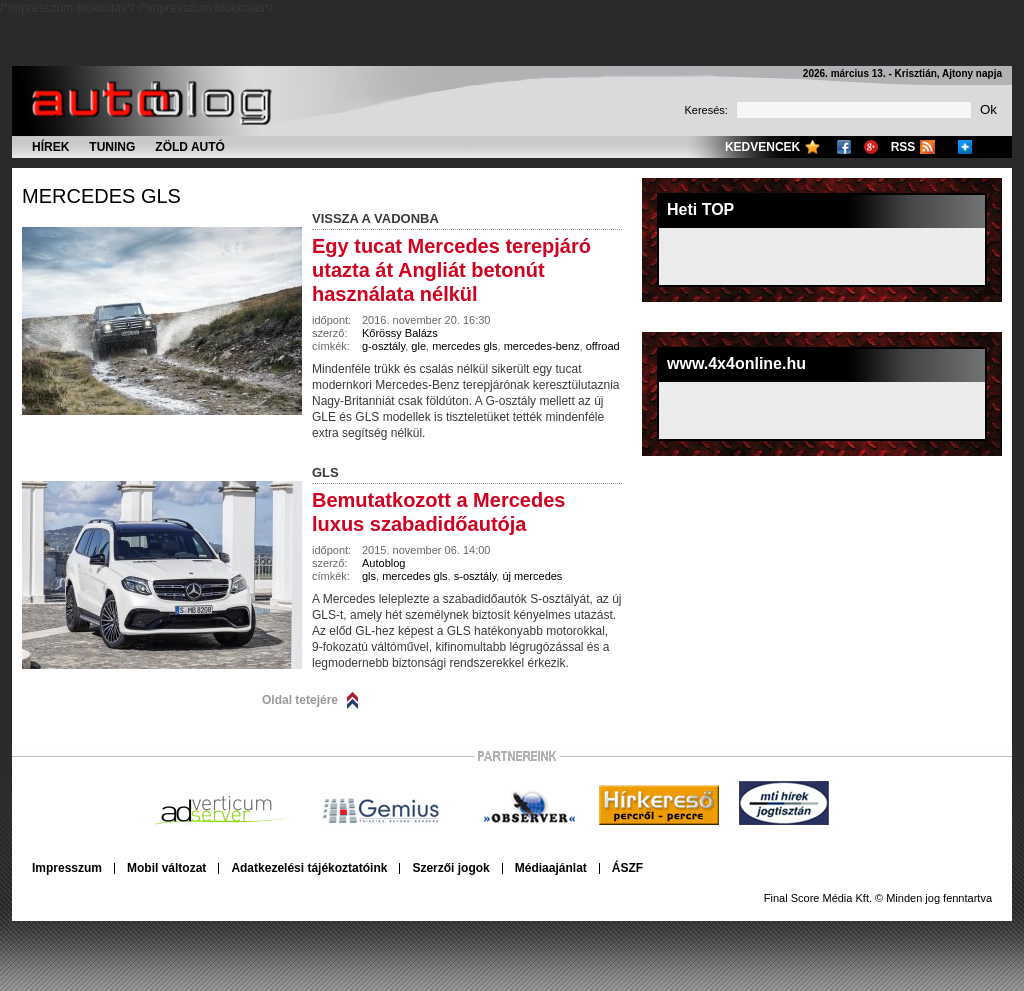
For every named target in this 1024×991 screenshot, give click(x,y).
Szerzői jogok (450, 868)
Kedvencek (762, 147)
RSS (903, 147)
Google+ (871, 147)
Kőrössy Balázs (400, 333)
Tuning (112, 147)
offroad (603, 346)
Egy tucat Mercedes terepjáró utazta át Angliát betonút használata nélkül (451, 270)
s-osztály (475, 576)
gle (418, 346)
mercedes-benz (542, 346)
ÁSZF (627, 868)
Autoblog (383, 563)
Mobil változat (166, 868)
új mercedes (532, 576)
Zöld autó (190, 147)
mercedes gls (101, 196)
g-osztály (383, 346)
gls (369, 576)
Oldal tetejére (300, 700)
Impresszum (67, 868)
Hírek (50, 147)
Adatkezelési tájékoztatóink (309, 868)
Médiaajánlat (551, 868)
